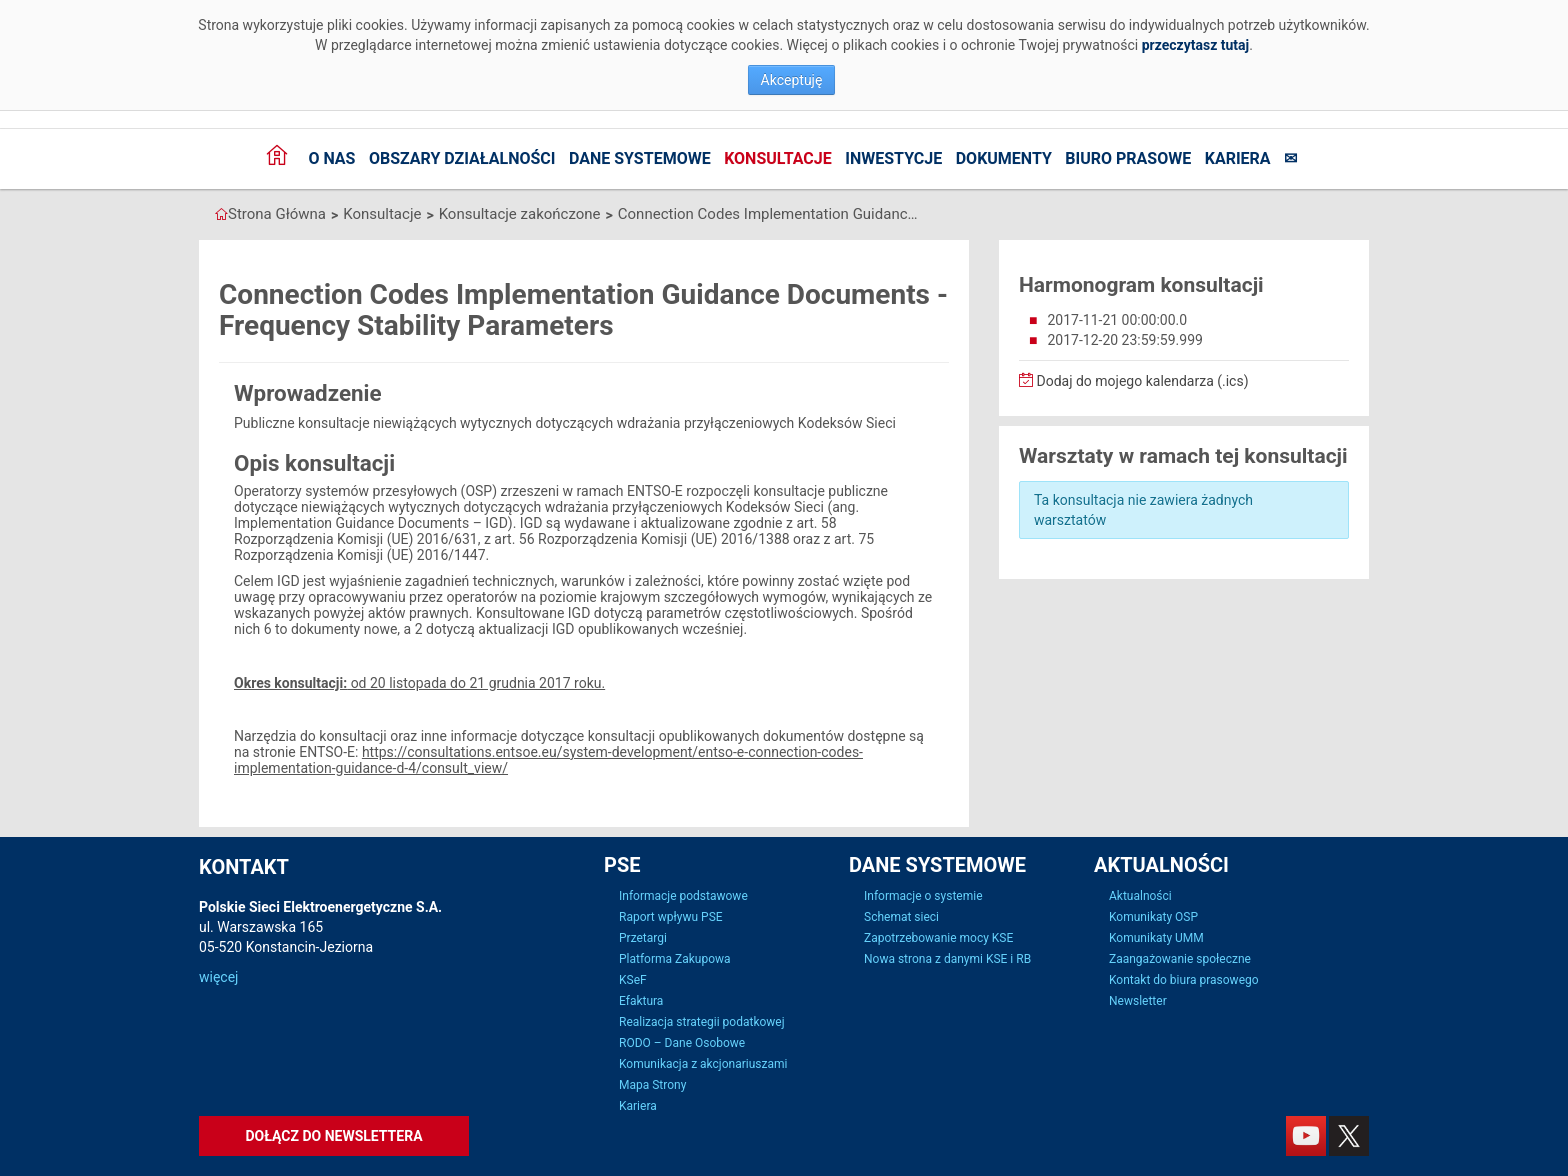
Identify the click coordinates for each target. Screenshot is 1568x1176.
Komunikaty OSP (1153, 917)
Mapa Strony (652, 1085)
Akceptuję (792, 80)
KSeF (633, 980)
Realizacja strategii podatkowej (702, 1022)
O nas (331, 158)
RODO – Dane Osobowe (682, 1043)
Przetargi (643, 938)
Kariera (1238, 158)
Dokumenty (1004, 158)
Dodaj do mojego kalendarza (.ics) (1134, 381)
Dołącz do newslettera (333, 1136)
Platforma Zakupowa (675, 959)
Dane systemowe (640, 158)
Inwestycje (893, 158)
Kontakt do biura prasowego (1184, 980)
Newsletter (1138, 1001)
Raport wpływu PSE (671, 917)
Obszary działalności (462, 158)
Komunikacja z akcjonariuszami (703, 1064)
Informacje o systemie (923, 896)
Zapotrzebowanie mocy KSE (938, 938)
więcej (218, 977)
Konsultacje (778, 158)
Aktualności (1140, 896)
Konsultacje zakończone (520, 214)
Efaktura (641, 1001)
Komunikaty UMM (1156, 938)
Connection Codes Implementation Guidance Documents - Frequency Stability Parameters (768, 214)
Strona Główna (277, 214)
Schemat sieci (901, 917)
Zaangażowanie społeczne (1180, 959)
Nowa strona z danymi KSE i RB (947, 959)
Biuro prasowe (1128, 158)
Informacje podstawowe (683, 896)
